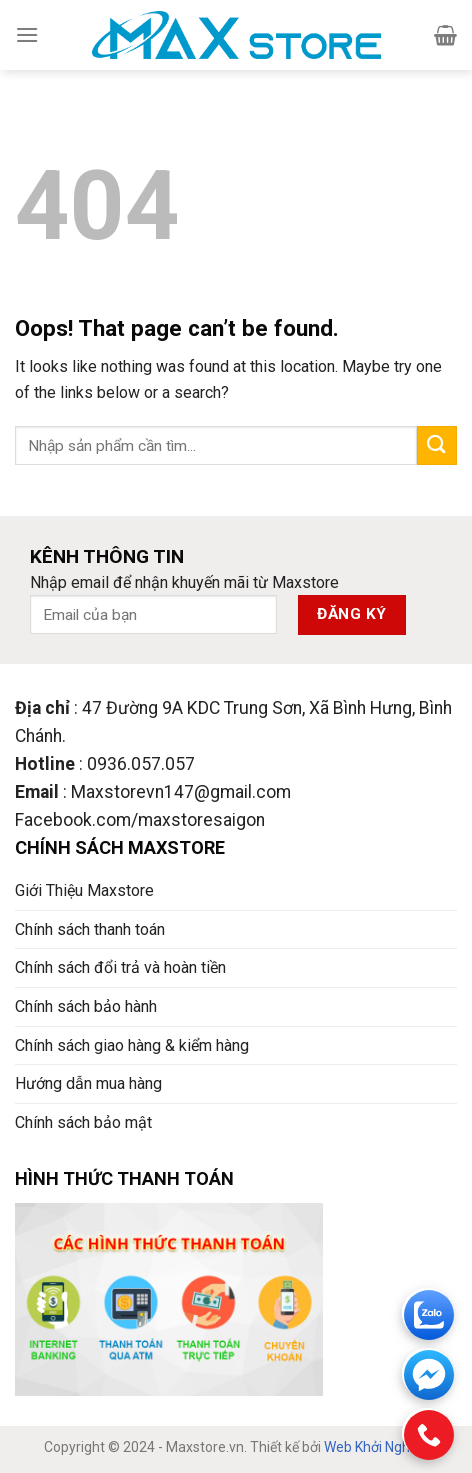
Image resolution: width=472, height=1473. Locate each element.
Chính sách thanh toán (90, 929)
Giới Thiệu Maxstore (84, 890)
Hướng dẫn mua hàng (88, 1083)
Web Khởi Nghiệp (376, 1447)
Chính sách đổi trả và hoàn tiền (120, 967)
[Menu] (27, 34)
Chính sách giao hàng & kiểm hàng (132, 1045)
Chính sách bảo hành (86, 1006)
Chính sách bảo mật (83, 1122)
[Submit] (437, 445)
